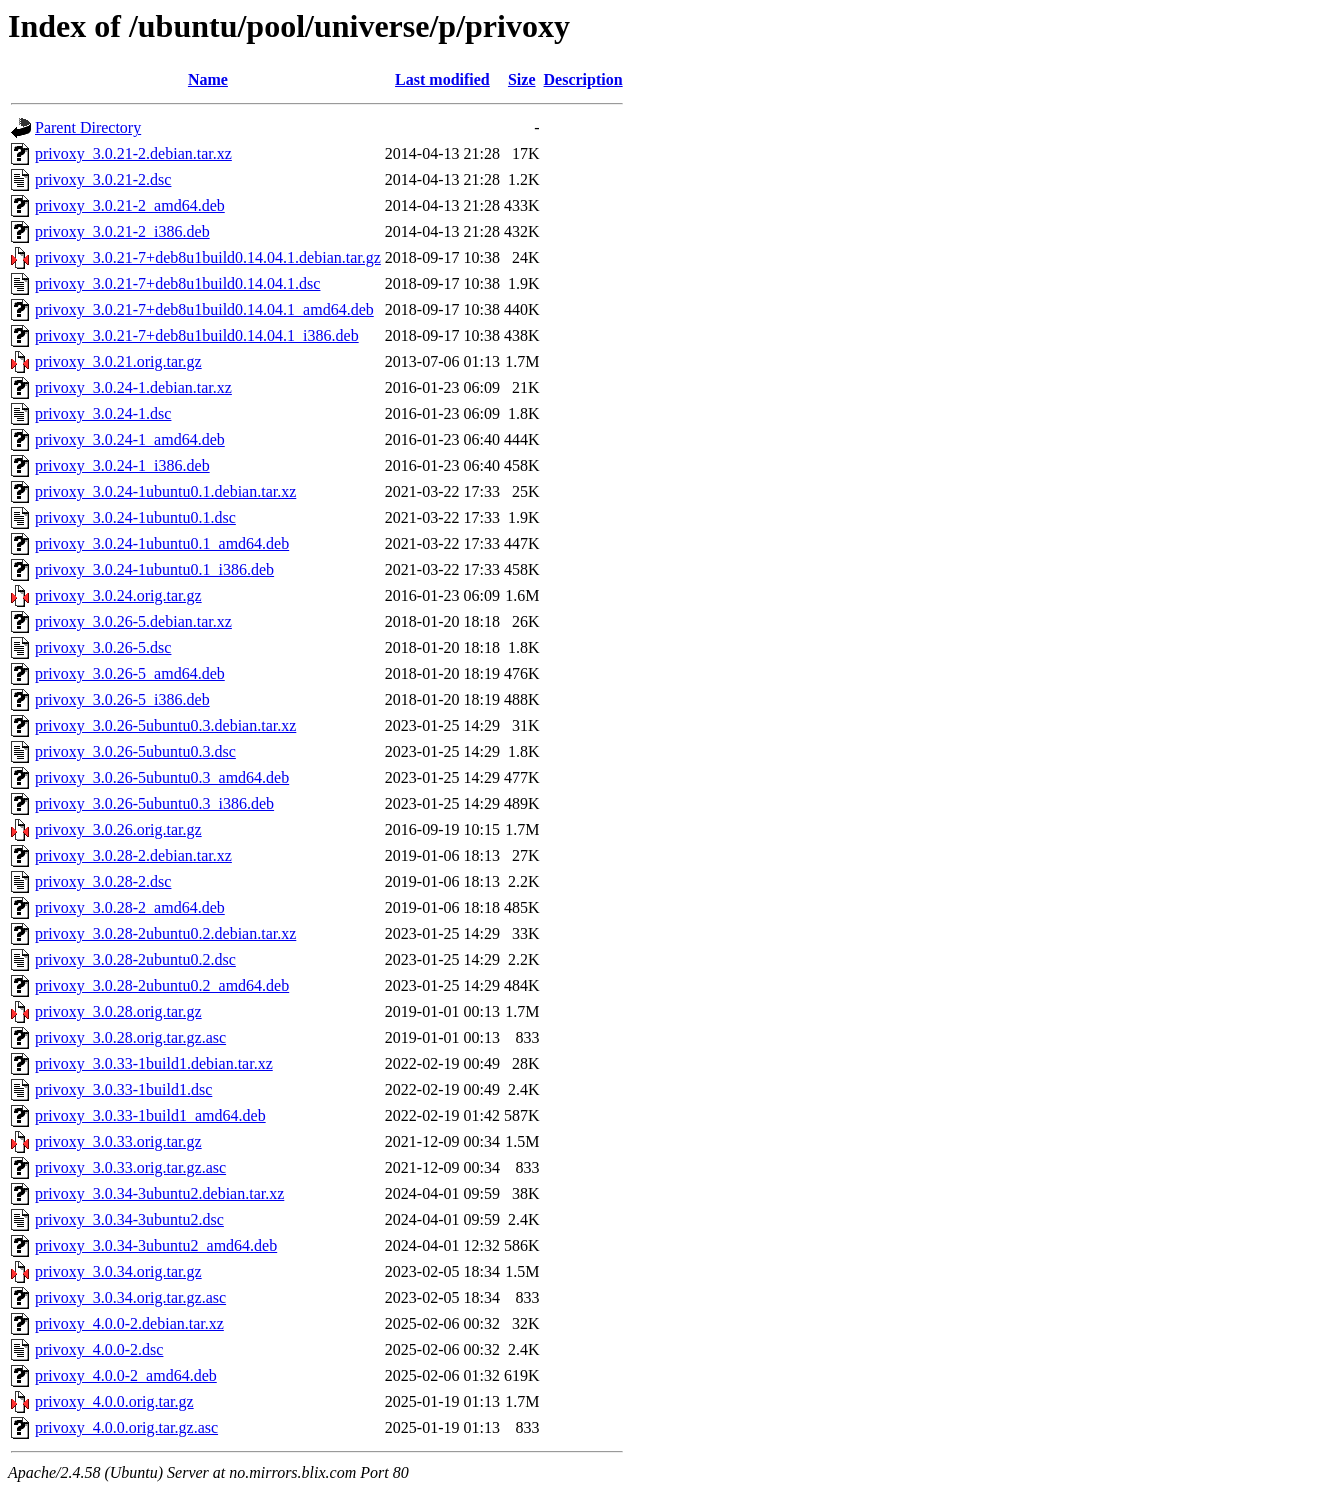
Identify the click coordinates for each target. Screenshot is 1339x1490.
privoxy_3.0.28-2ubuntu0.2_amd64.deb (162, 985)
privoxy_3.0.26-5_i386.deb (122, 699)
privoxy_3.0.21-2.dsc (103, 179)
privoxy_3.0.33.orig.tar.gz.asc (130, 1167)
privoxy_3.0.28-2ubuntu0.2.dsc (135, 959)
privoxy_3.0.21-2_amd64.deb (130, 205)
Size (522, 79)
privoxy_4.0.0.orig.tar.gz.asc (126, 1427)
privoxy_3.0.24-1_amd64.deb (130, 439)
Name (208, 79)
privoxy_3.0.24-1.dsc (103, 413)
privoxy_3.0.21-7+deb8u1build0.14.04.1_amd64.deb (204, 309)
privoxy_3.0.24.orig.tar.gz (118, 595)
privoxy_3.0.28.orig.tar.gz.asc (130, 1037)
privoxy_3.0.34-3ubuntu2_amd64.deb (156, 1245)
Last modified (442, 79)
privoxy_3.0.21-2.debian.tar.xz (133, 153)
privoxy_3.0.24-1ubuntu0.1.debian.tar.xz (165, 491)
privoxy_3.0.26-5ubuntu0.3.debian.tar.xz (165, 725)
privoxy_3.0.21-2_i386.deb (122, 231)
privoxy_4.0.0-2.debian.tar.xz (129, 1323)
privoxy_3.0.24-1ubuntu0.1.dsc (135, 517)
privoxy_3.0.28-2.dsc (103, 881)
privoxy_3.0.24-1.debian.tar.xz (133, 387)
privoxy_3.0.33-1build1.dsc (123, 1089)
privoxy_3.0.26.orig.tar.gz (118, 829)
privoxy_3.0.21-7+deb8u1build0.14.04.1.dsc (177, 283)
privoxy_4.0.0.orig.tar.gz (114, 1401)
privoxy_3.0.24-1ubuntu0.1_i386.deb (154, 569)
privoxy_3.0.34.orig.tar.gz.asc (130, 1297)
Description (583, 79)
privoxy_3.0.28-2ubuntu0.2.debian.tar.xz (165, 933)
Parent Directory (88, 127)
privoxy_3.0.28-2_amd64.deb (130, 907)
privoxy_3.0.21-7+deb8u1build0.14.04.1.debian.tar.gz (208, 257)
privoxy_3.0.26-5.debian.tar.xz (133, 621)
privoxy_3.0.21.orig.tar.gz (118, 361)
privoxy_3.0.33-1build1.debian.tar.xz (154, 1063)
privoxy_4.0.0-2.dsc (99, 1349)
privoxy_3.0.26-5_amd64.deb (130, 673)
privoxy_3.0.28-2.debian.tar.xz (133, 855)
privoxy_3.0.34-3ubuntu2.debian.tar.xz (159, 1193)
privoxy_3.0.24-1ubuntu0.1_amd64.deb (162, 543)
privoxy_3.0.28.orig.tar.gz (118, 1011)
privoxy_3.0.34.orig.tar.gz (118, 1271)
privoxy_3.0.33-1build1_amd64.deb (150, 1115)
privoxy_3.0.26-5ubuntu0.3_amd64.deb (162, 777)
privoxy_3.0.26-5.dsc (103, 647)
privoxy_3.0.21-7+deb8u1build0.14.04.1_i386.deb (197, 335)
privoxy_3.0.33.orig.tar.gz (118, 1141)
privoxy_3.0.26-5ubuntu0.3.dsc (135, 751)
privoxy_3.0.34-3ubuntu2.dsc (129, 1219)
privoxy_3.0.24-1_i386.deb (122, 465)
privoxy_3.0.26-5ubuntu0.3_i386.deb (154, 803)
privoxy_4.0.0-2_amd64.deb (126, 1375)
